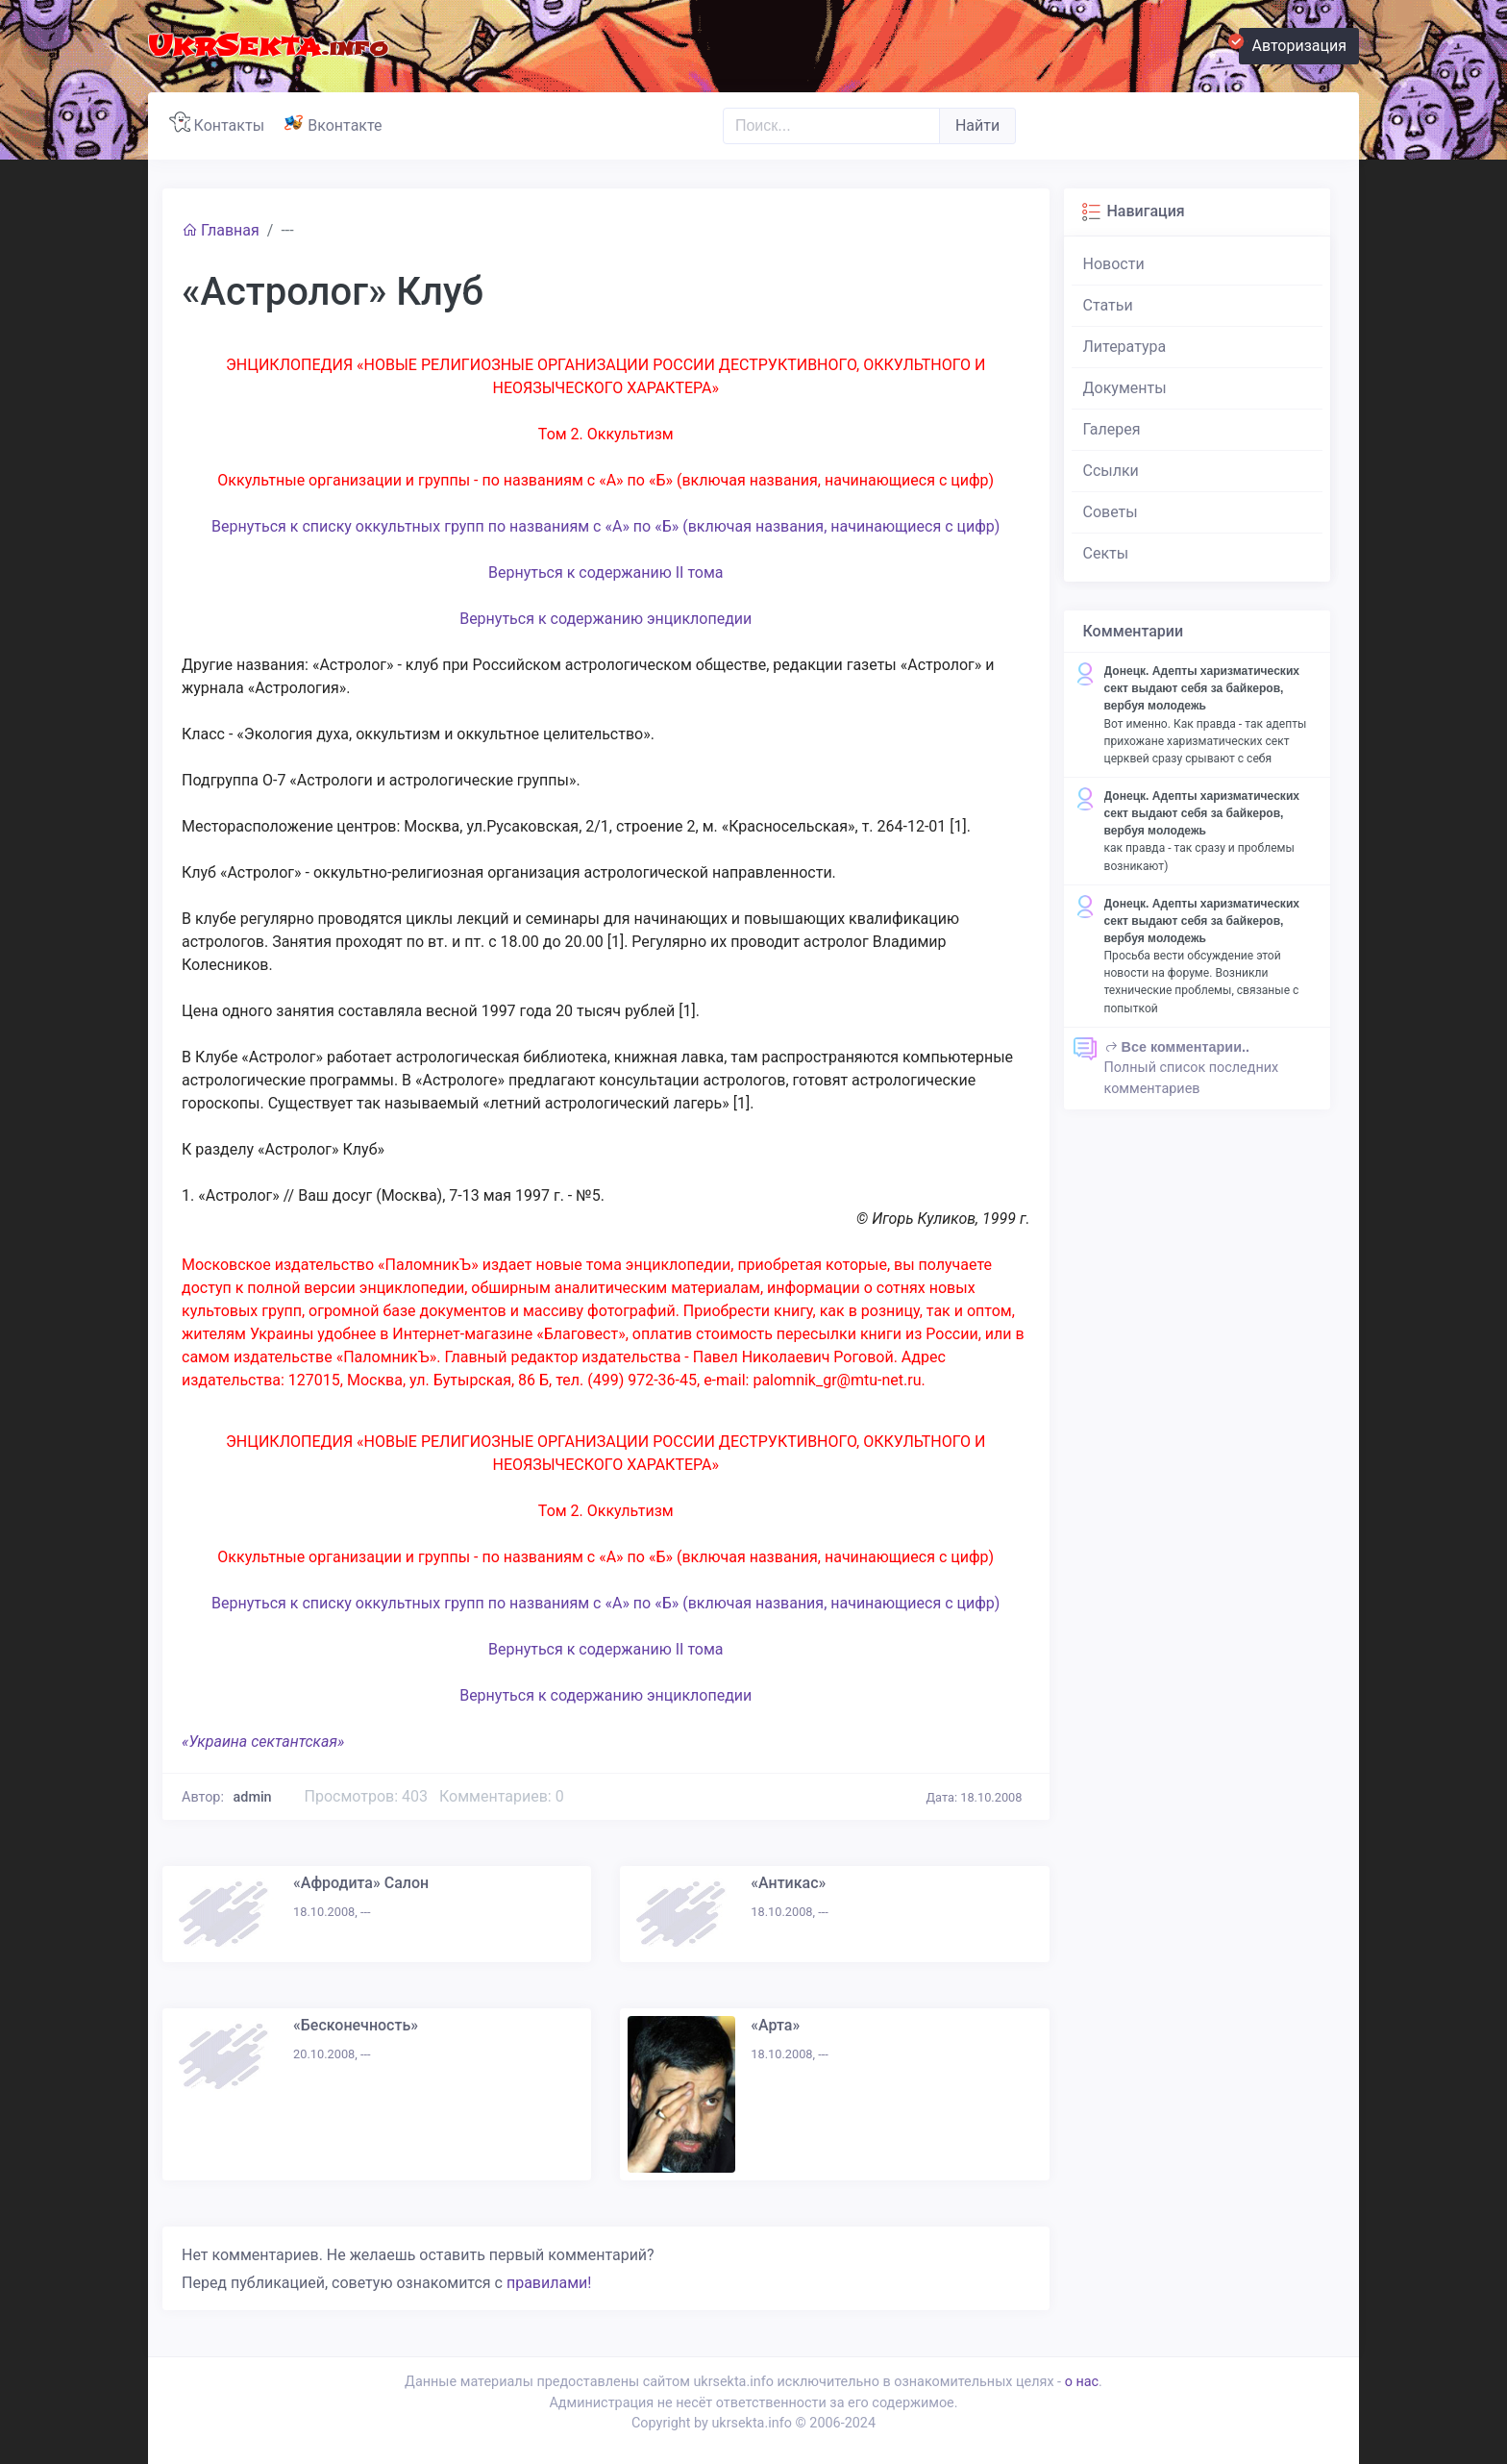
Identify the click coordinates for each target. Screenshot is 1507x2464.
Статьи (1108, 305)
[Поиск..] (831, 126)
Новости (1114, 264)
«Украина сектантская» (263, 1741)
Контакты (220, 123)
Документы (1125, 388)
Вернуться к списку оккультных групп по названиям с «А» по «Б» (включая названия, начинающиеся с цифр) (605, 526)
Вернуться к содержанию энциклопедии (605, 619)
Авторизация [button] (1292, 43)
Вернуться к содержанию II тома (606, 572)
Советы (1110, 512)
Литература (1125, 346)
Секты (1106, 553)
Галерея (1112, 429)
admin (253, 1797)
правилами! (548, 2283)
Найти (977, 125)
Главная (220, 230)
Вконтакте (337, 123)
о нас (1082, 2382)
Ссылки (1111, 470)
